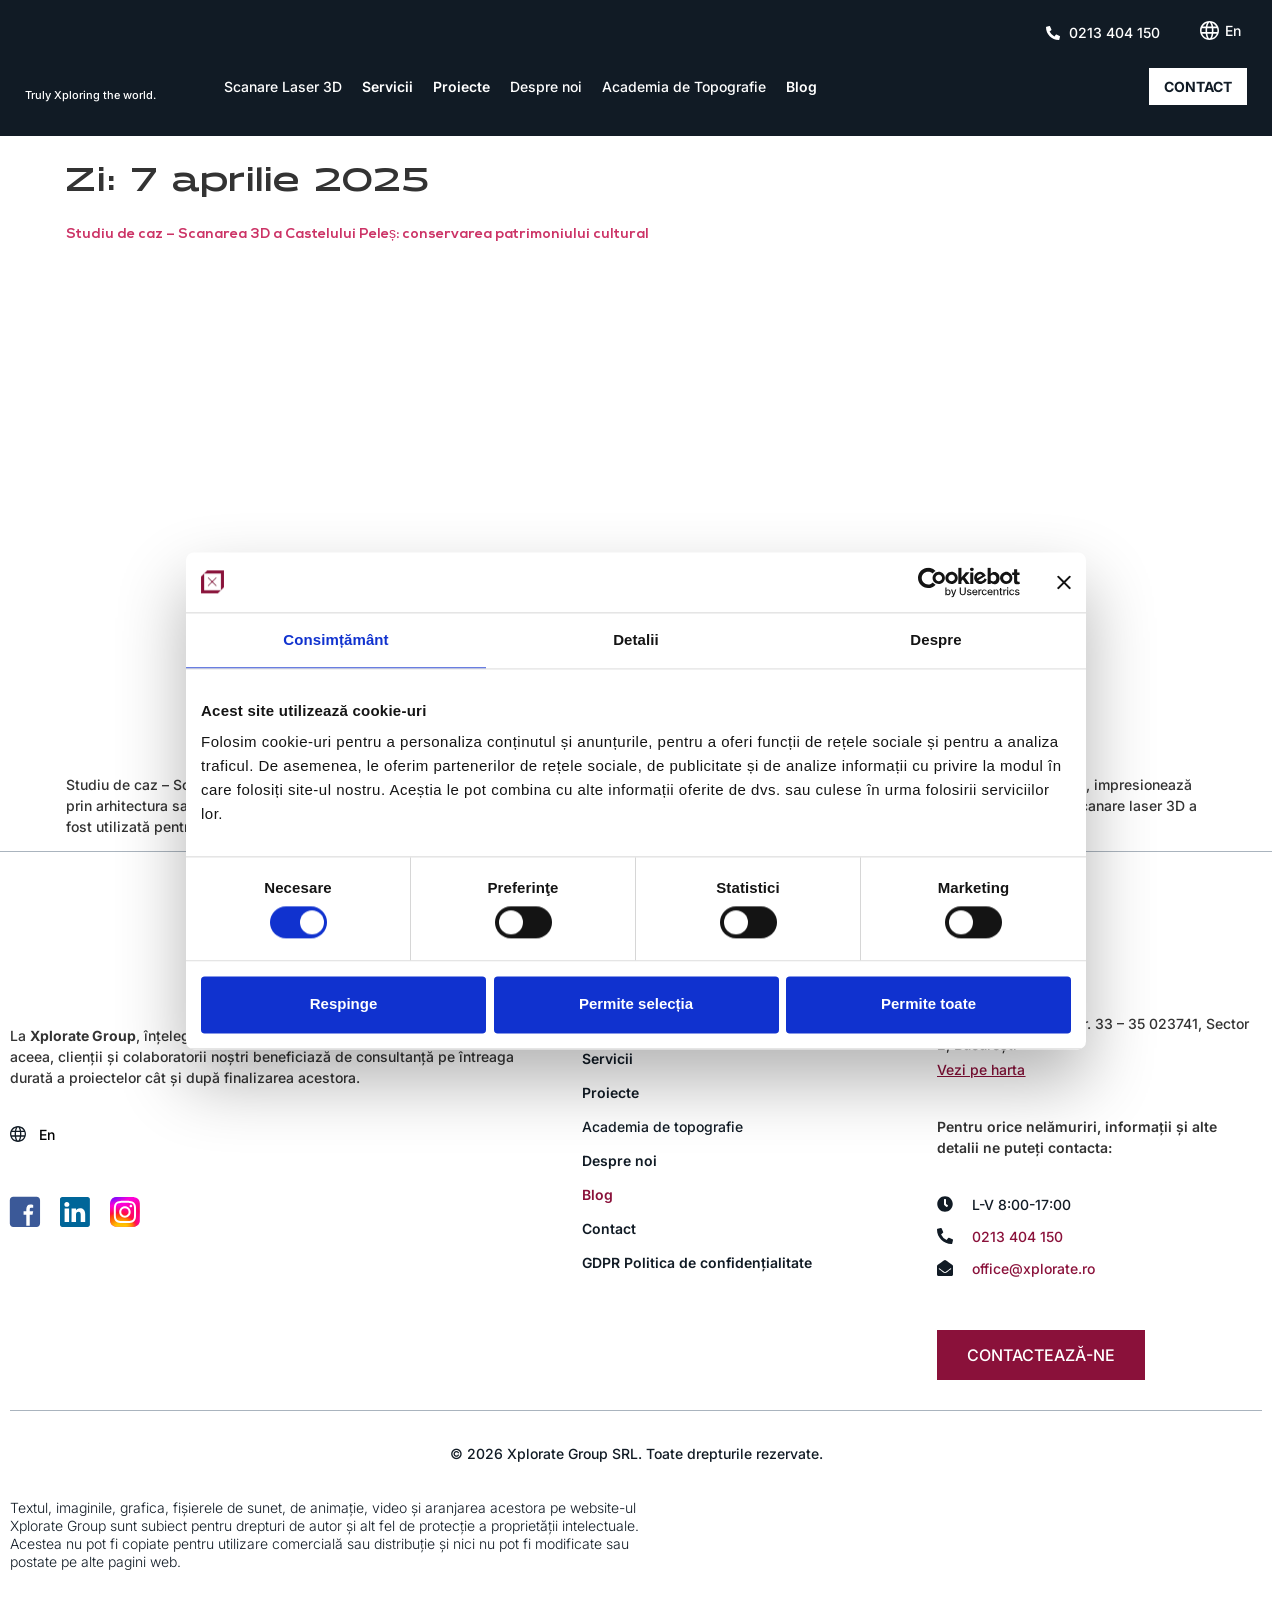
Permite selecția (636, 1004)
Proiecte (461, 86)
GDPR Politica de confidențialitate (697, 1262)
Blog (801, 86)
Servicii (387, 86)
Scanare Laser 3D (283, 86)
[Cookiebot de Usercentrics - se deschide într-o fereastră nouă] (932, 582)
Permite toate (928, 1004)
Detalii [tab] (636, 639)
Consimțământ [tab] (335, 639)
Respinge (344, 1004)
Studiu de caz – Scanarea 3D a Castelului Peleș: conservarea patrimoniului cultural (357, 234)
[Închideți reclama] (1064, 582)
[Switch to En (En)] (1233, 31)
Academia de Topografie (684, 86)
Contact (609, 1228)
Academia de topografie (662, 1126)
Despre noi (546, 86)
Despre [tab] (935, 639)
